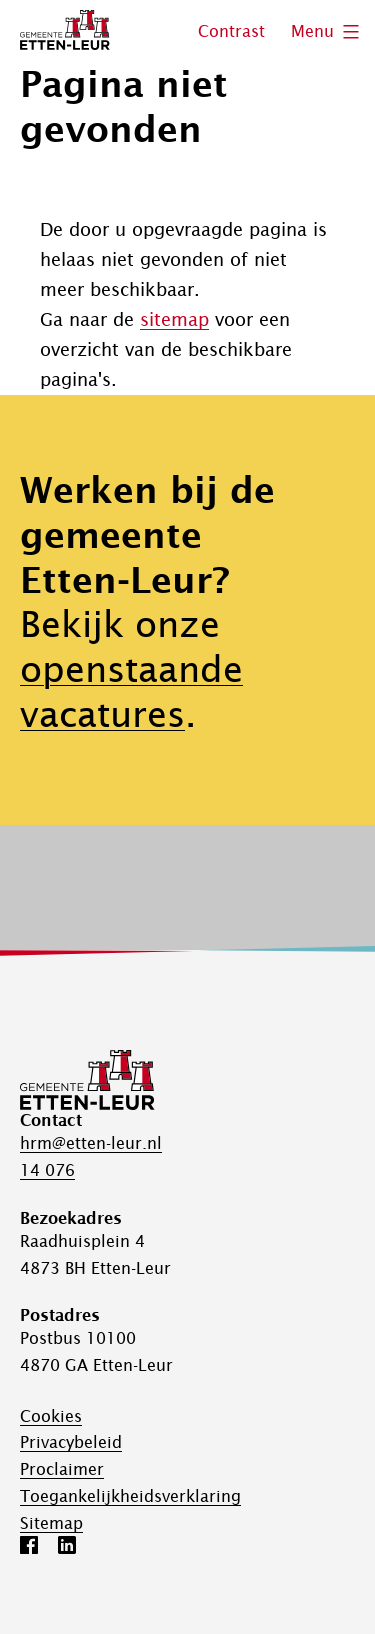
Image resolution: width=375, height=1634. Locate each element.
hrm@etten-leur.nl (91, 1143)
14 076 (47, 1170)
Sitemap (51, 1523)
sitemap (174, 319)
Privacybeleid (71, 1442)
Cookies (51, 1416)
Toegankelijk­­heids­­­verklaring (130, 1496)
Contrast (231, 31)
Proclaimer (62, 1469)
